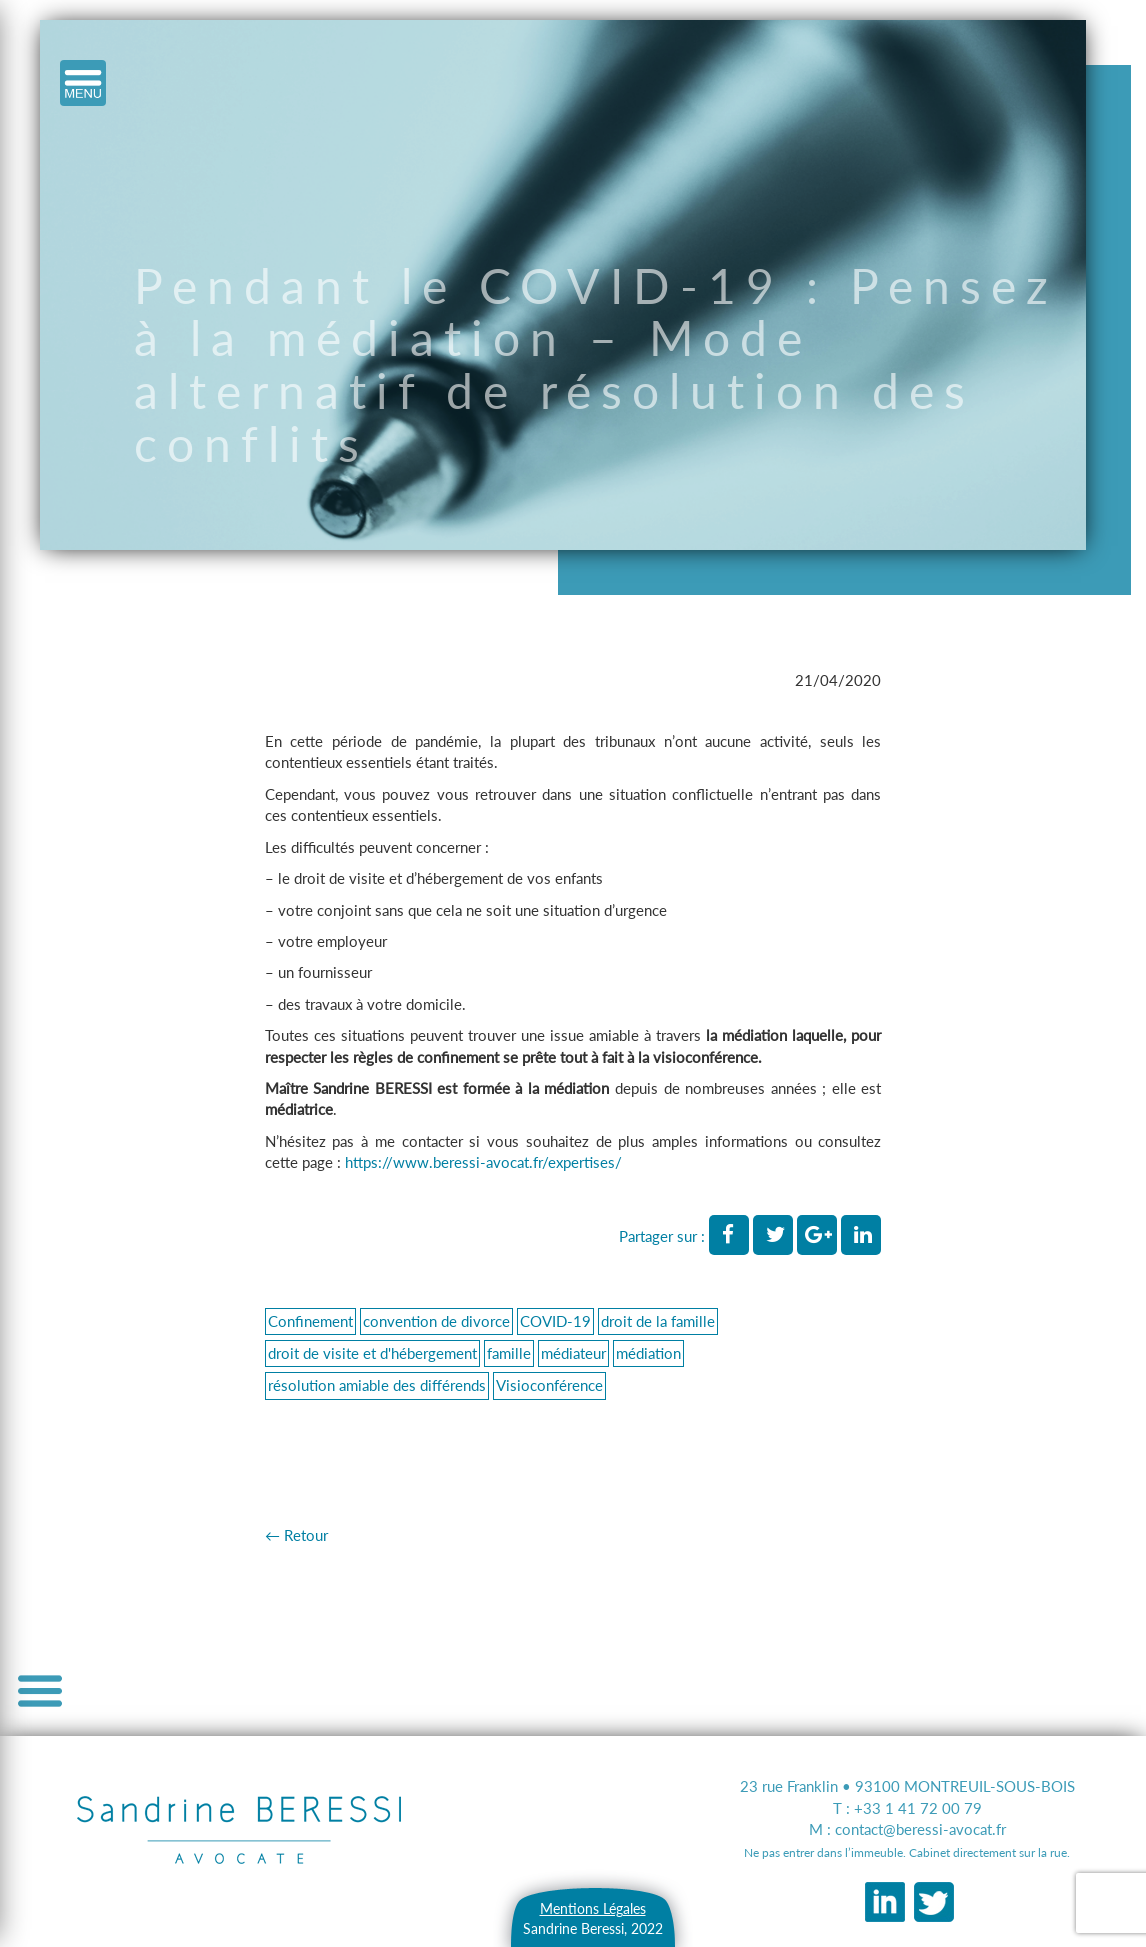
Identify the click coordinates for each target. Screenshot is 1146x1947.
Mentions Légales (593, 1908)
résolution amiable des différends (377, 1385)
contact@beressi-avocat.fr (920, 1829)
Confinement (310, 1321)
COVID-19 (555, 1321)
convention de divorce (436, 1321)
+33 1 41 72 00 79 (918, 1808)
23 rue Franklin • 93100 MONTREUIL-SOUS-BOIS (907, 1786)
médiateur (573, 1353)
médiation (648, 1353)
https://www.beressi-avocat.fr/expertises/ (483, 1162)
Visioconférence (549, 1385)
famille (509, 1353)
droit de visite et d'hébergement (372, 1353)
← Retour (296, 1535)
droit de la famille (658, 1321)
